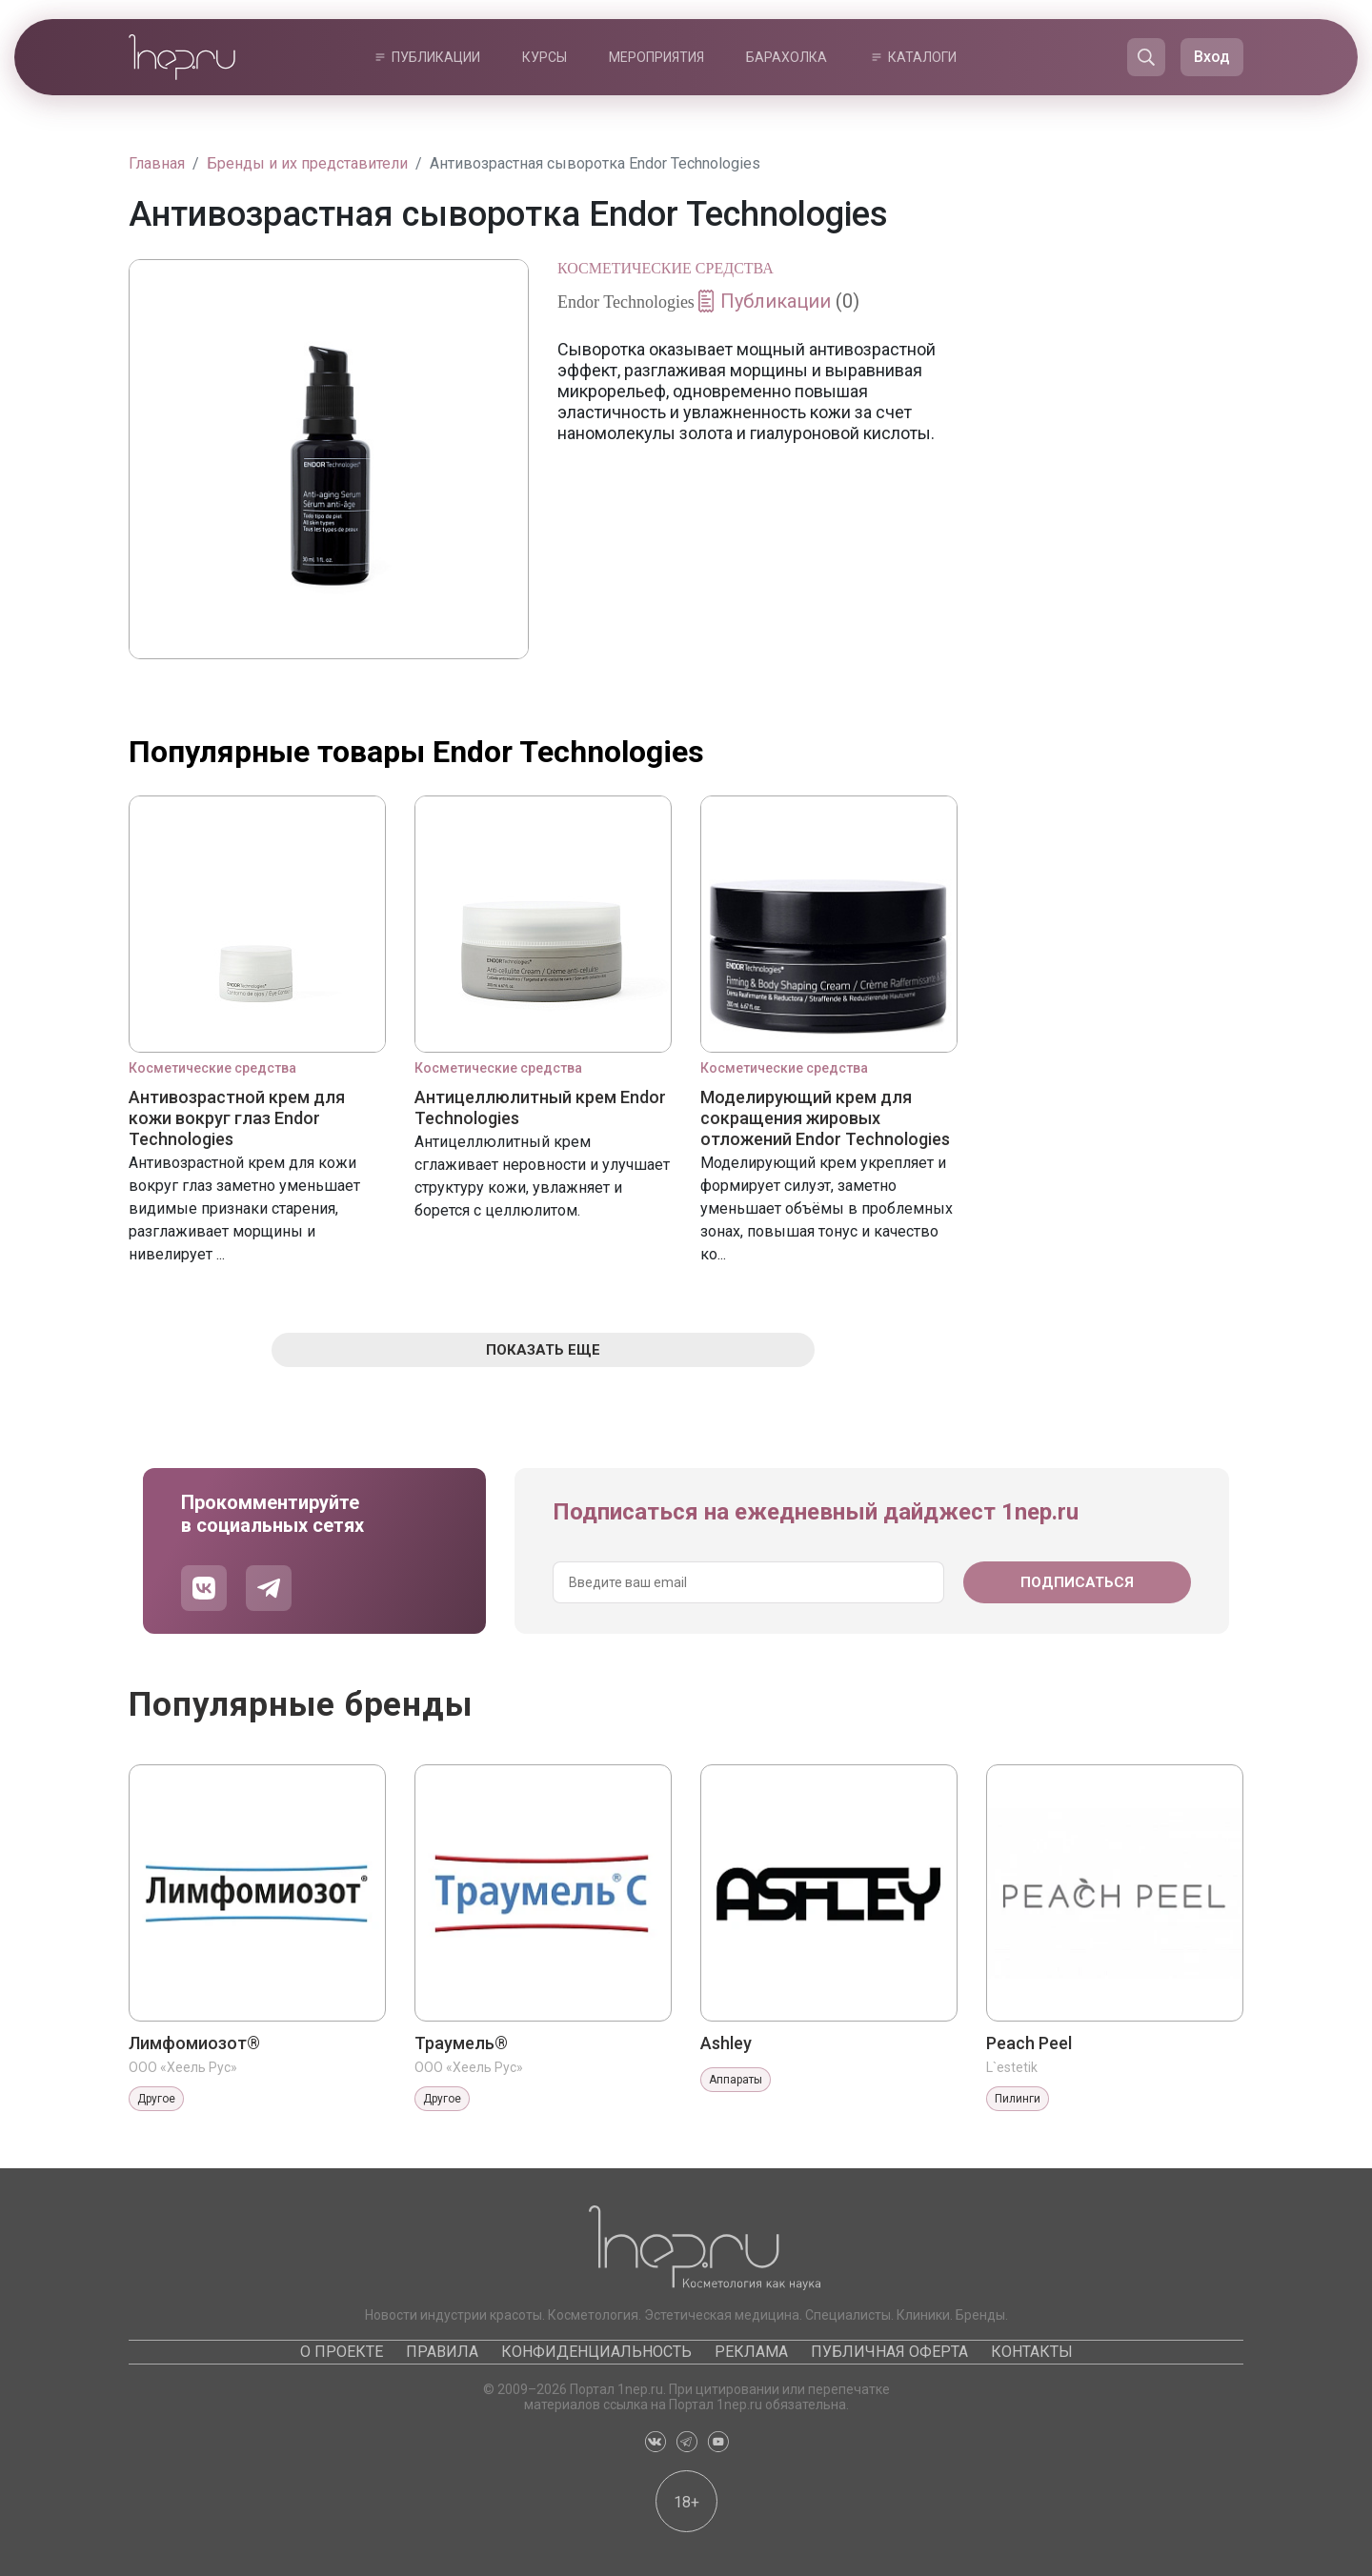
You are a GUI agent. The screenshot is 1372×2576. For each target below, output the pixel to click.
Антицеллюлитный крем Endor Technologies (540, 1107)
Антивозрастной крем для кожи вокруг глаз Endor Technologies (237, 1118)
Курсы (544, 57)
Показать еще (543, 1349)
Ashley (726, 2043)
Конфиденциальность (596, 2352)
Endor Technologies (626, 302)
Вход (1212, 57)
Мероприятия (656, 57)
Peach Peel (1029, 2043)
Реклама (751, 2352)
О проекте (341, 2352)
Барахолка (786, 57)
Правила (442, 2352)
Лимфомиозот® (194, 2043)
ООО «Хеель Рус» (183, 2067)
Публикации (436, 57)
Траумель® (461, 2043)
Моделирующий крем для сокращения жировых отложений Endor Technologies (825, 1118)
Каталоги (922, 57)
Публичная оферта (889, 2352)
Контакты (1032, 2352)
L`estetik (1012, 2067)
